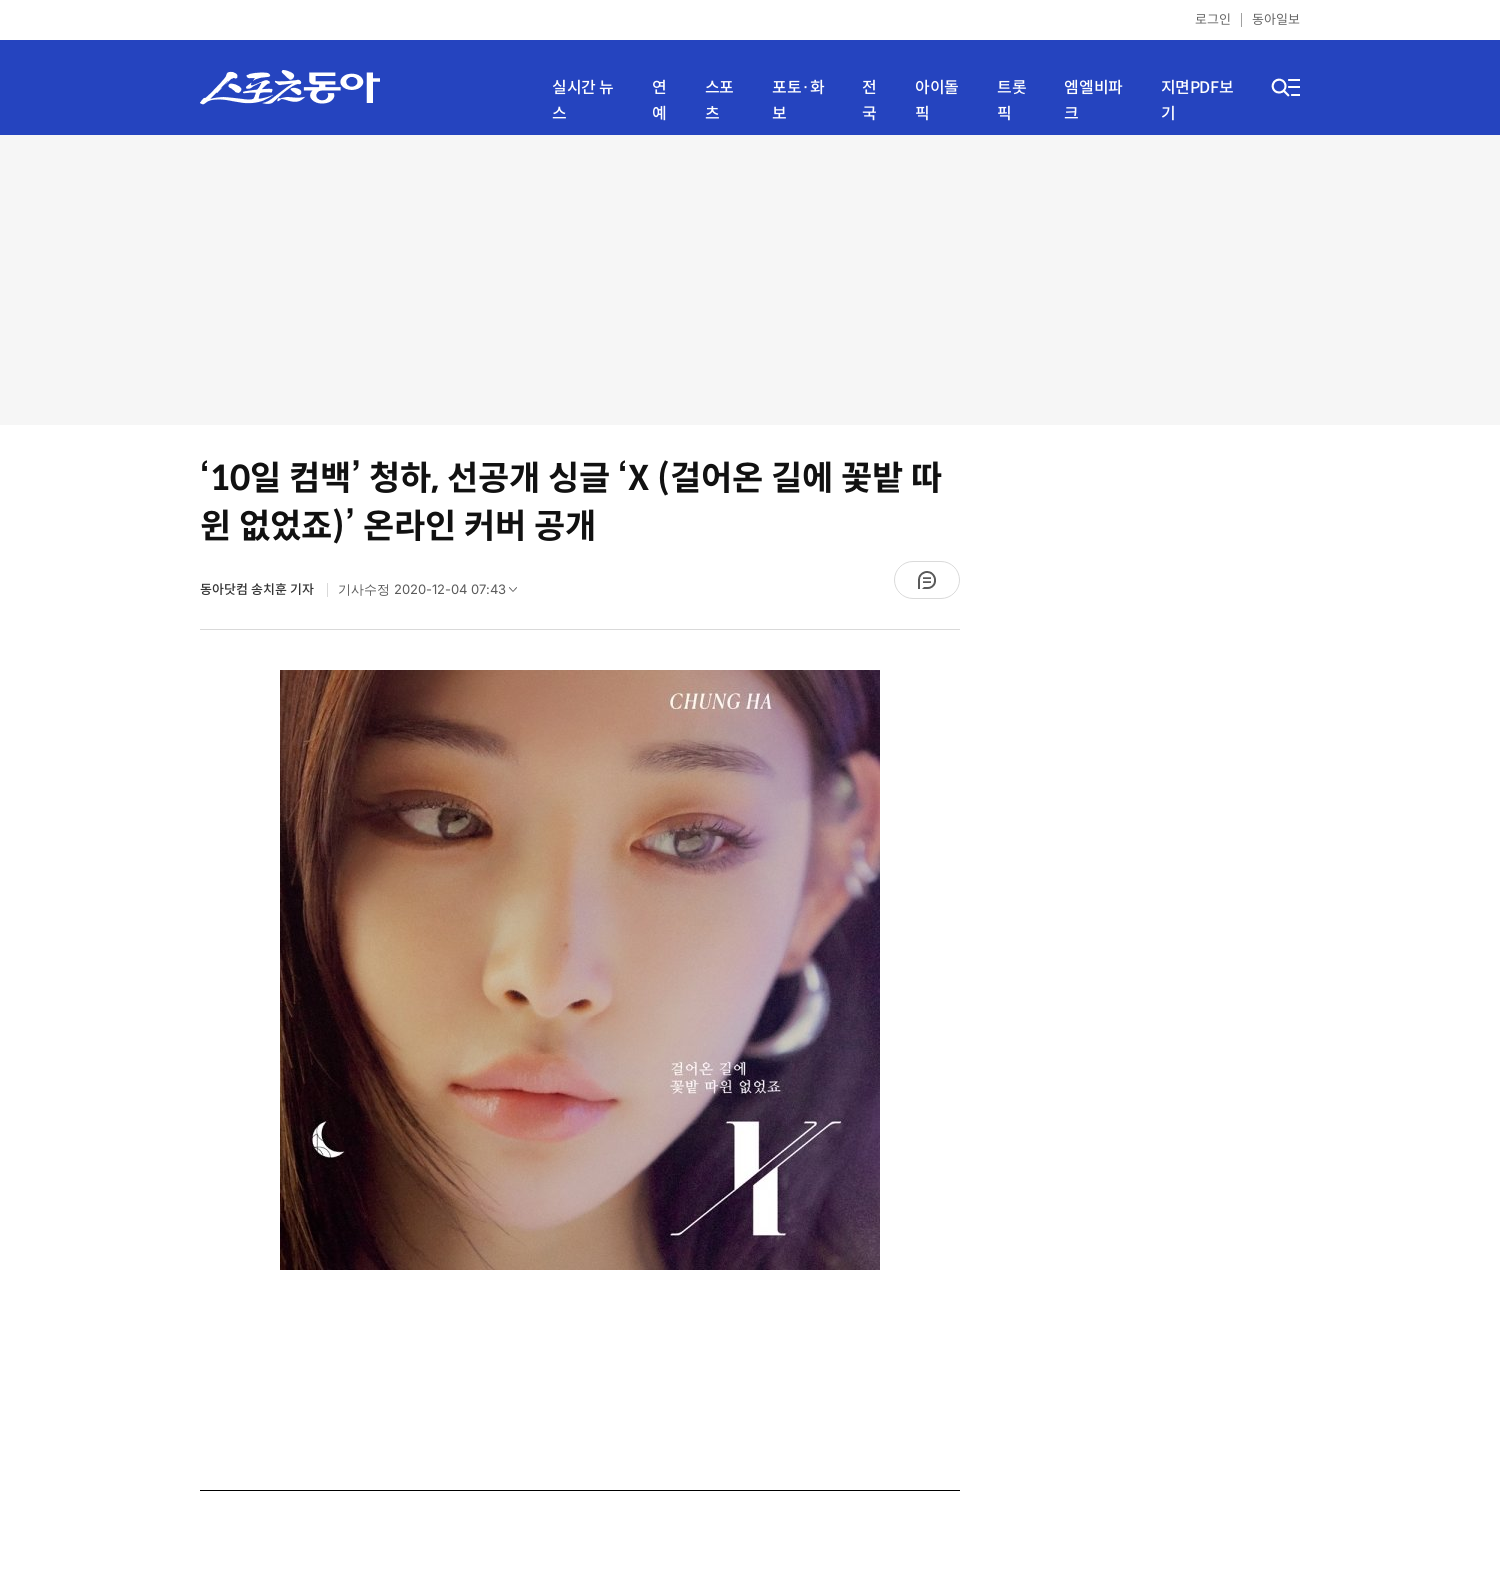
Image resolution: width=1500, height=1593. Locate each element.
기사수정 (434, 594)
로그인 (1213, 19)
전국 (869, 100)
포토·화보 (798, 100)
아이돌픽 (937, 100)
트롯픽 (1011, 100)
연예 (659, 100)
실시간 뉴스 (583, 100)
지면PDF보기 (1197, 100)
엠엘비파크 (1093, 100)
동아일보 (1276, 19)
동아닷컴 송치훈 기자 (258, 589)
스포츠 (719, 100)
